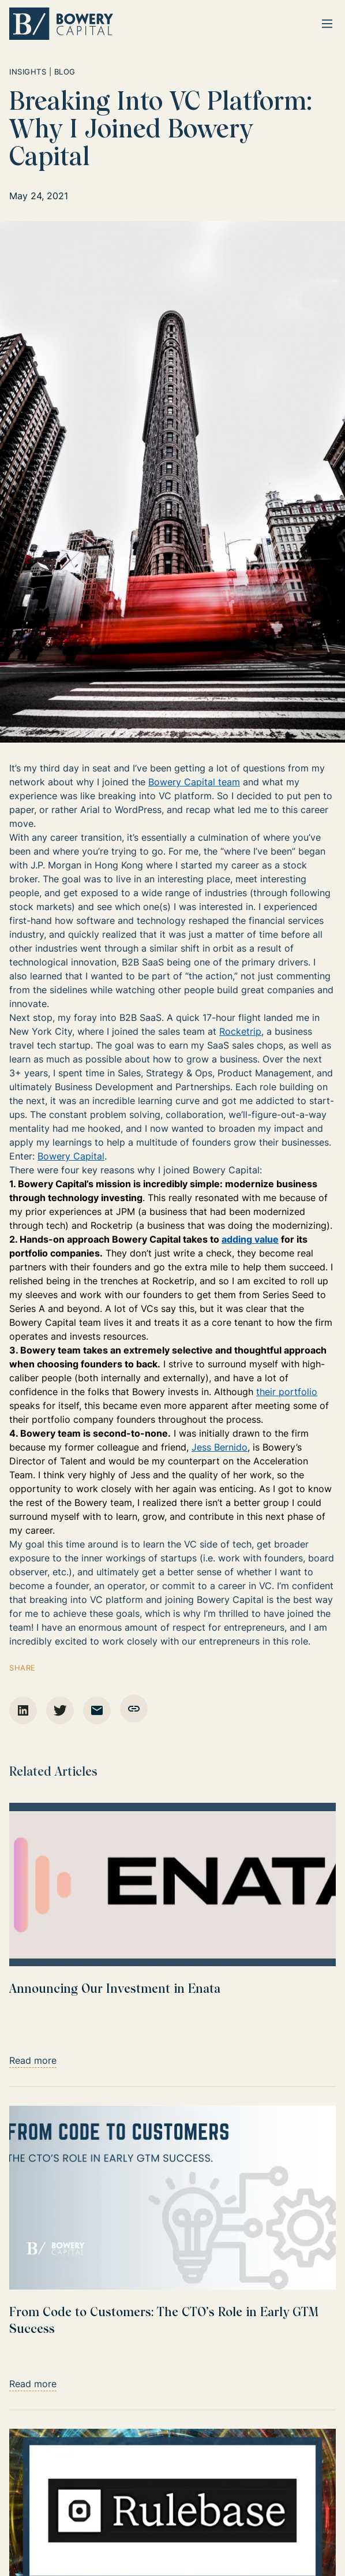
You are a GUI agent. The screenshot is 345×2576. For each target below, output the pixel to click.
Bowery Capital (71, 1156)
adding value (250, 1239)
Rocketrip (240, 1031)
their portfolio (286, 1391)
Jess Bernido (219, 1447)
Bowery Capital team (194, 782)
